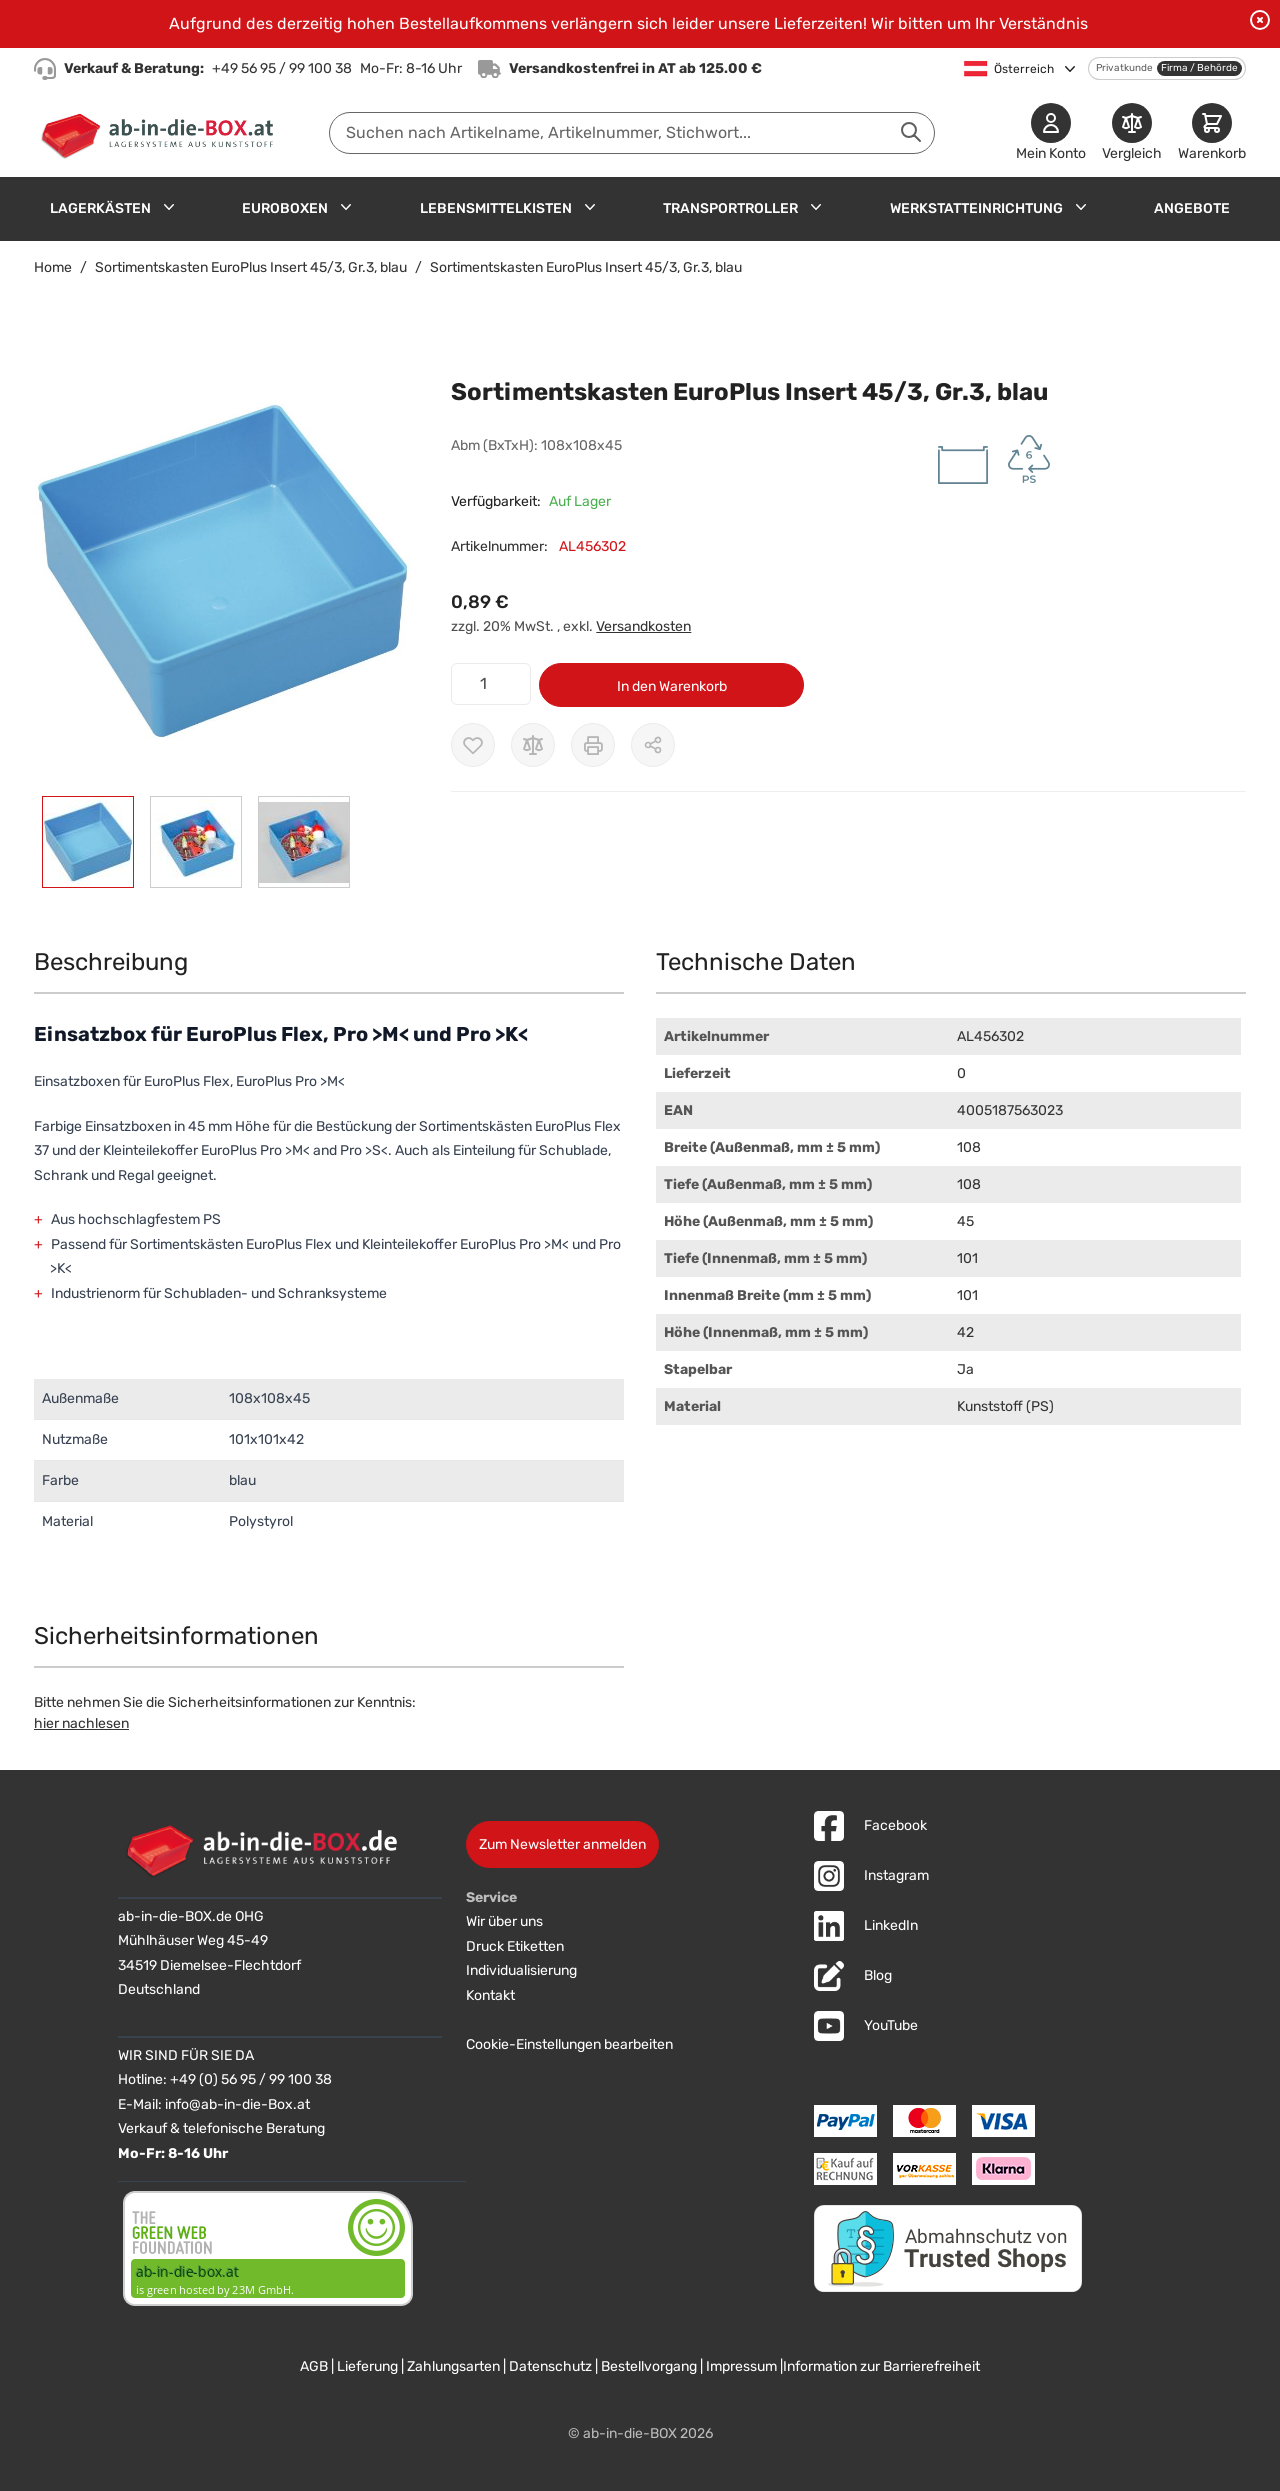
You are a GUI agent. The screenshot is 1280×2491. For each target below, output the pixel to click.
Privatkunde (1124, 68)
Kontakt (490, 1995)
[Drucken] (593, 745)
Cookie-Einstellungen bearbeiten (569, 2044)
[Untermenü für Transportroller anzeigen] (816, 207)
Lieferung (367, 2366)
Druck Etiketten (515, 1946)
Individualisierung (521, 1970)
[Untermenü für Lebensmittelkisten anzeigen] (590, 207)
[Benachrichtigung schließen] (1260, 20)
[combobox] (632, 133)
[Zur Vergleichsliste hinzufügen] (533, 745)
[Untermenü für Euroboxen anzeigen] (346, 207)
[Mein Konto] (1051, 133)
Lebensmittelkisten (496, 208)
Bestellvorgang (649, 2366)
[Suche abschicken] (911, 132)
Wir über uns (504, 1921)
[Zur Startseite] (161, 133)
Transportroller (730, 208)
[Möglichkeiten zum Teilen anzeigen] (653, 745)
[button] (222, 573)
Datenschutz (550, 2366)
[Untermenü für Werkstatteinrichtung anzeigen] (1081, 207)
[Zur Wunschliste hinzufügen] (473, 745)
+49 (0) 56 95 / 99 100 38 (251, 2079)
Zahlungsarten (453, 2366)
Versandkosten (643, 626)
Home (53, 267)
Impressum (741, 2366)
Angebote (1192, 208)
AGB (314, 2366)
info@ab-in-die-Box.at (237, 2104)
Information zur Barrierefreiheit (881, 2366)
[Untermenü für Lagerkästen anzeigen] (169, 207)
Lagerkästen (100, 208)
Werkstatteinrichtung (976, 208)
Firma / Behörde (1199, 68)
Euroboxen (285, 208)
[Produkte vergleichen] (1132, 133)
